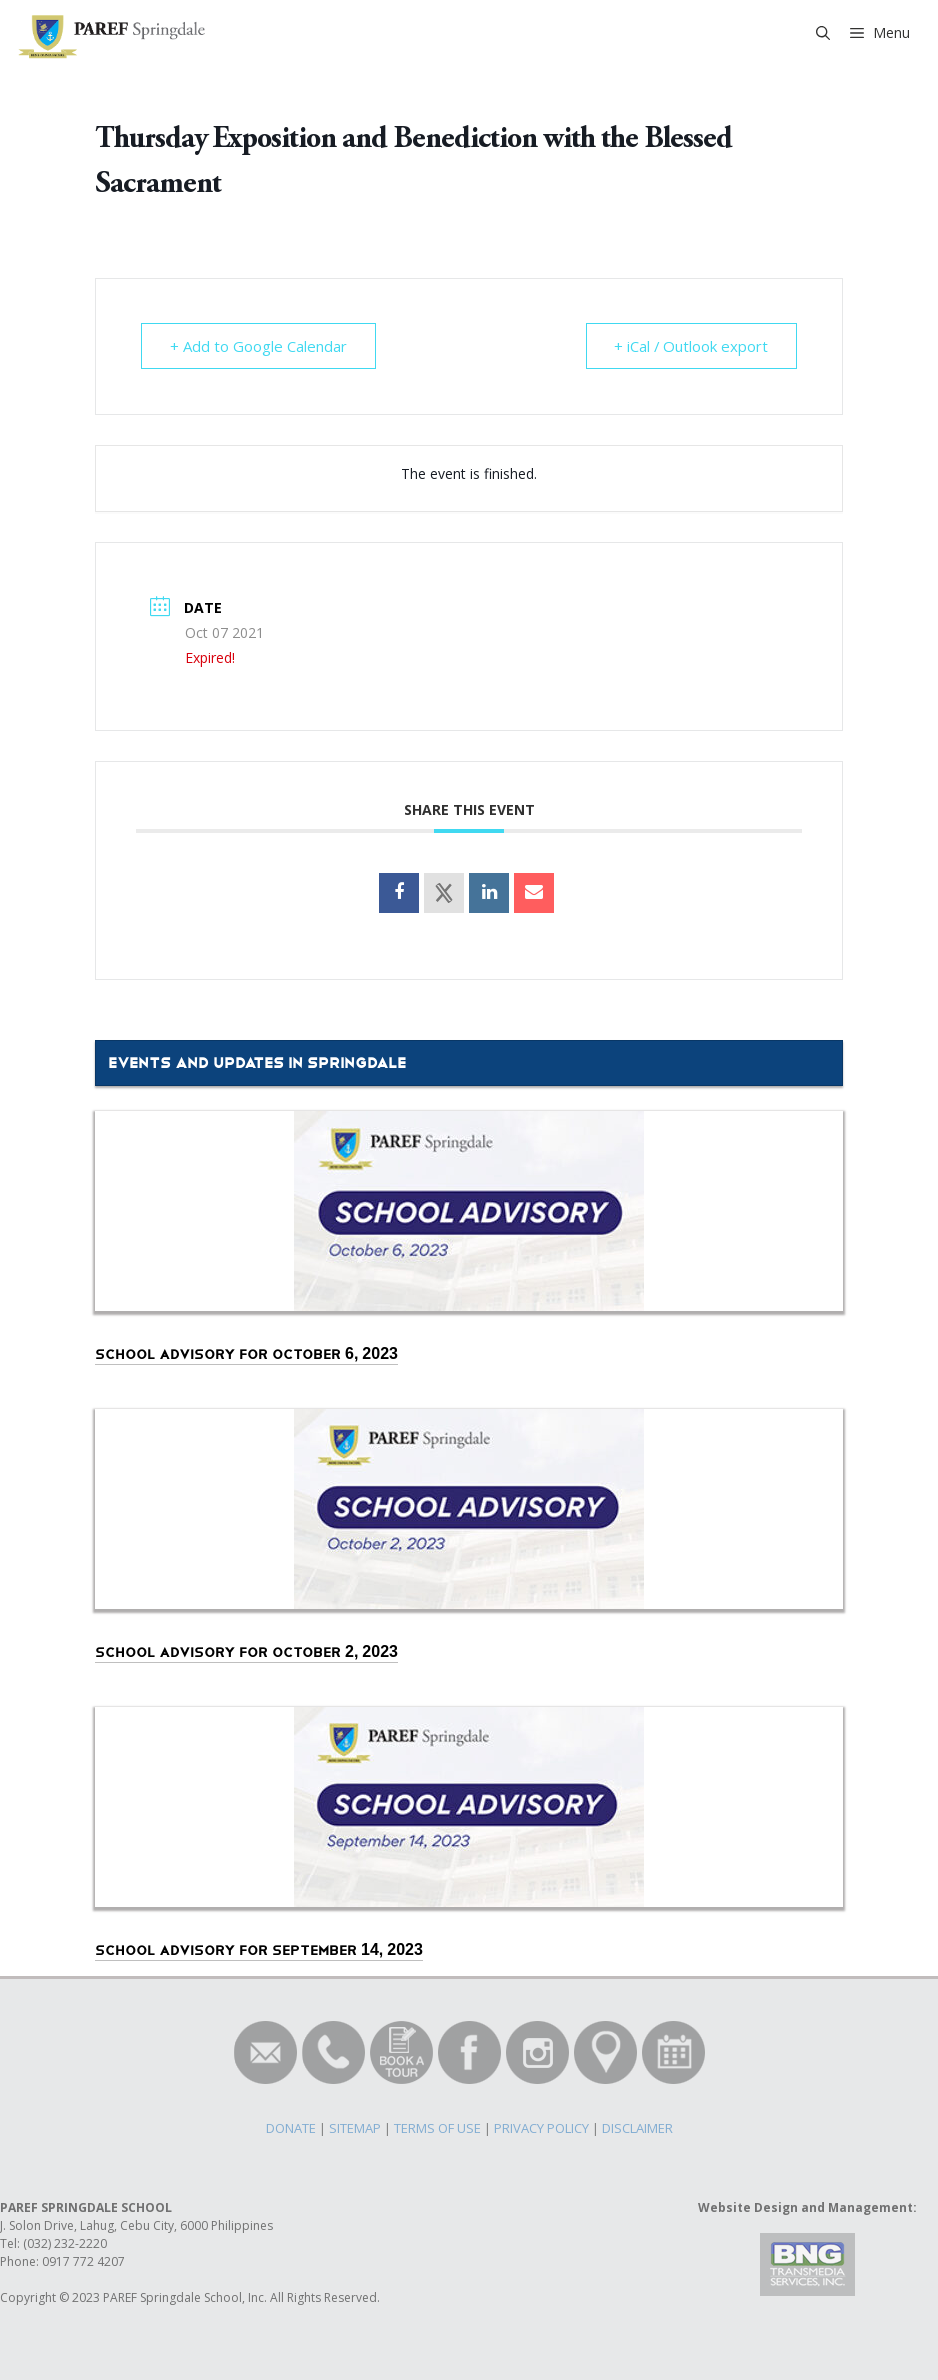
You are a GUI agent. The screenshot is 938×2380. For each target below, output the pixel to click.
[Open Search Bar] (823, 33)
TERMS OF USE (437, 2128)
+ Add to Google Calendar (258, 346)
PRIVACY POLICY (541, 2128)
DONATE (291, 2128)
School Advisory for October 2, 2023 (246, 1652)
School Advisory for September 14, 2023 (259, 1950)
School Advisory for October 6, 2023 (246, 1354)
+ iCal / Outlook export (690, 346)
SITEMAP (355, 2128)
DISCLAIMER (637, 2128)
